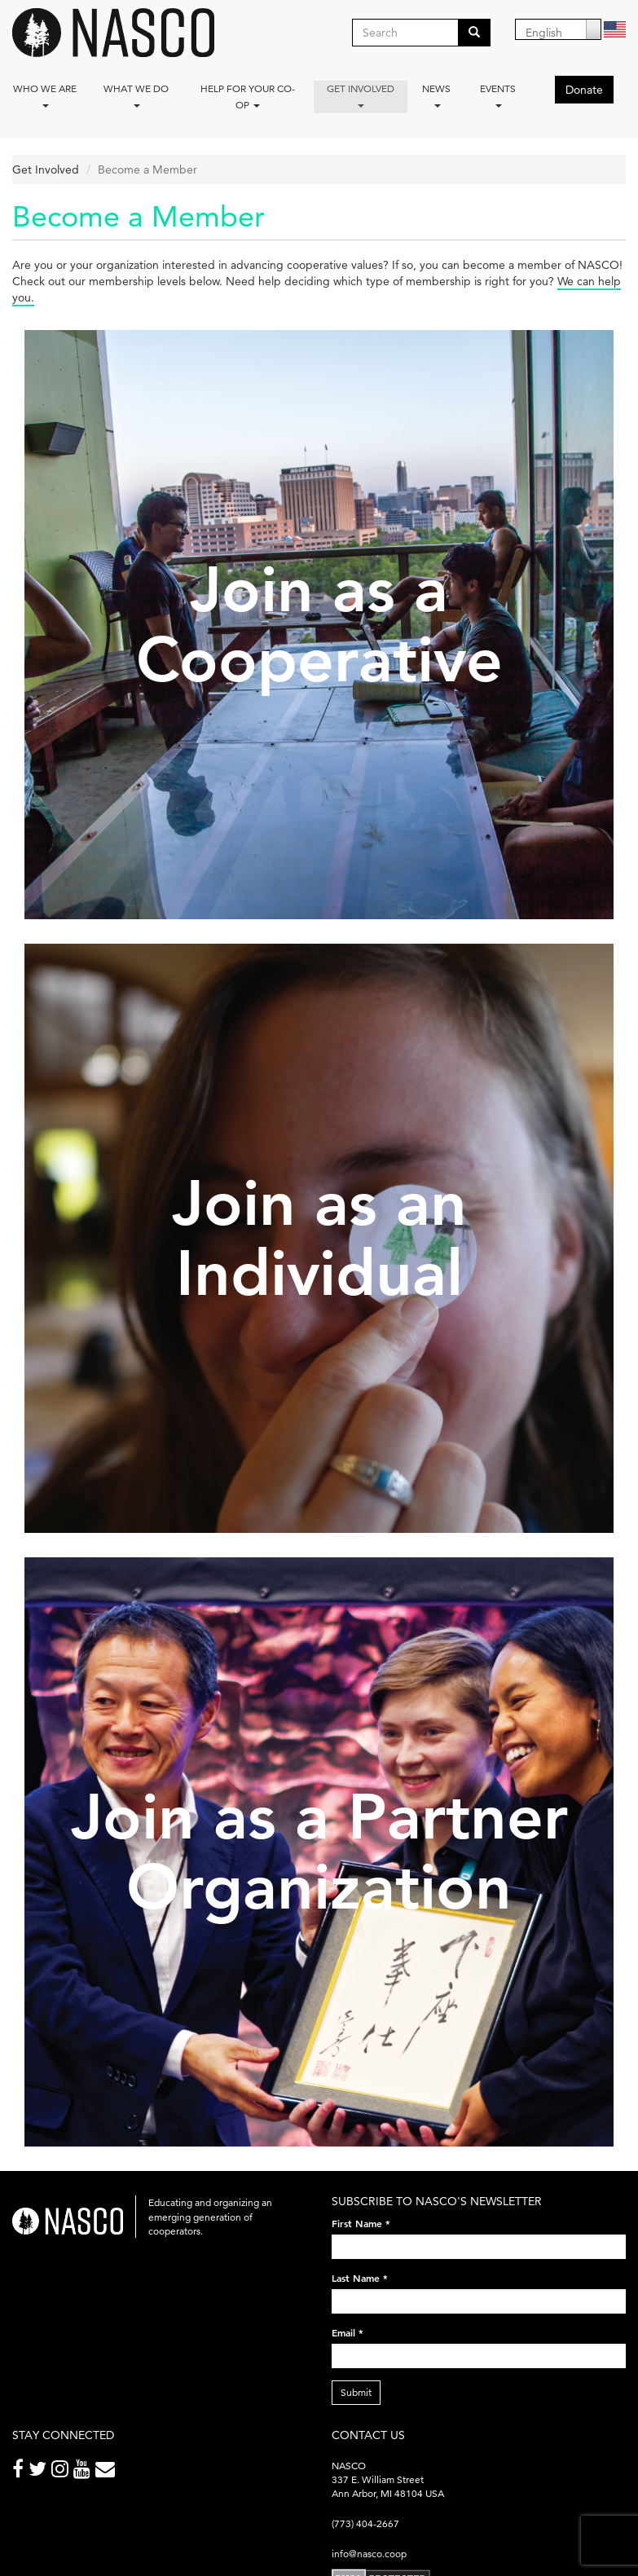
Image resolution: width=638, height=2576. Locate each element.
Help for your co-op (247, 96)
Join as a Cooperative (319, 625)
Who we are (45, 95)
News (436, 95)
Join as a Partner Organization (319, 1852)
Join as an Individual (319, 1238)
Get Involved (360, 95)
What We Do (136, 95)
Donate (584, 89)
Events (498, 95)
